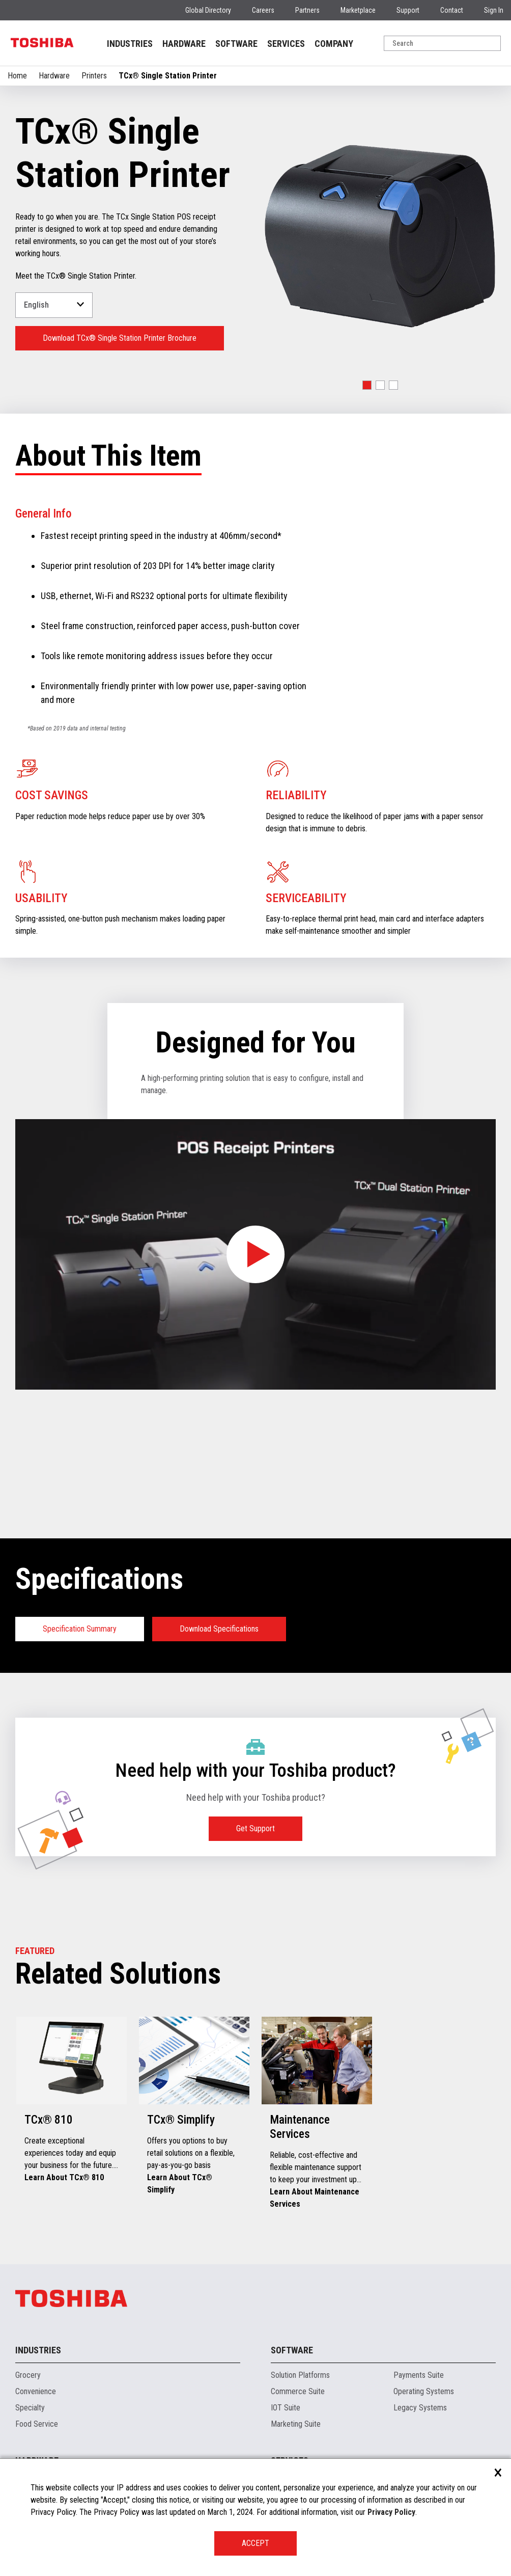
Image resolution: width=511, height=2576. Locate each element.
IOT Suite (285, 2407)
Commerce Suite (298, 2391)
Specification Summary (80, 1629)
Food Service (36, 2424)
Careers (263, 10)
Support (407, 10)
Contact (451, 10)
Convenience (35, 2391)
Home (17, 75)
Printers (94, 75)
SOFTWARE (236, 43)
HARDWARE (184, 43)
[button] (367, 385)
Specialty (30, 2407)
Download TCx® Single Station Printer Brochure (119, 338)
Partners (307, 10)
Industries (38, 2350)
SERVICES (286, 43)
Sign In (493, 10)
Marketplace (358, 10)
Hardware (54, 75)
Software (292, 2350)
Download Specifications (219, 1629)
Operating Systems (423, 2391)
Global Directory (208, 10)
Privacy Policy (391, 2512)
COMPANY (334, 43)
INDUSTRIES (130, 43)
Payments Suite (418, 2375)
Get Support (255, 1828)
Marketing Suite (296, 2424)
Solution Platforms (300, 2375)
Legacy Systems (420, 2407)
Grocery (28, 2375)
